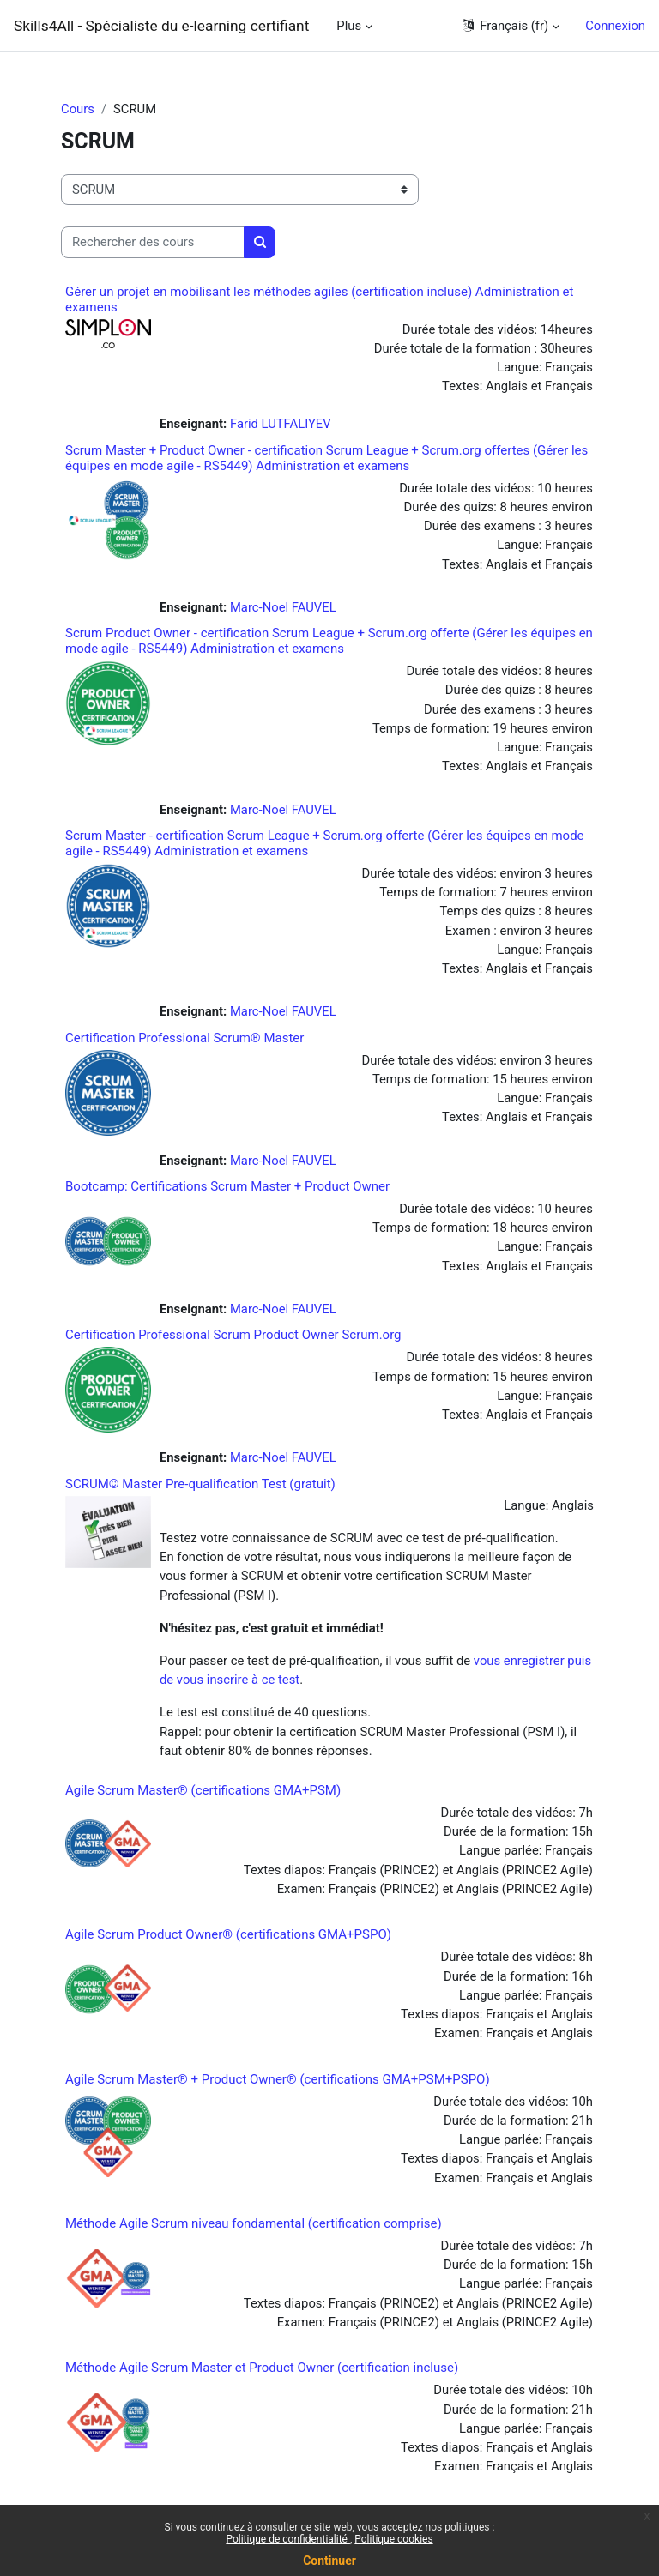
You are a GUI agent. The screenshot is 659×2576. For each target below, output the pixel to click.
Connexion (615, 25)
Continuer (329, 2560)
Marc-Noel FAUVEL (283, 607)
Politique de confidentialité (288, 2539)
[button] (510, 25)
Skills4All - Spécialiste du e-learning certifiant (161, 25)
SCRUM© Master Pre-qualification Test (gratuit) (200, 1484)
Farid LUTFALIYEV (280, 423)
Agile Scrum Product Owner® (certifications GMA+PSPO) (228, 1934)
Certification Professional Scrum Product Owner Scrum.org (233, 1334)
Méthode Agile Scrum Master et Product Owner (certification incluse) (261, 2367)
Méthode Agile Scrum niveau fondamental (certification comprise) (253, 2223)
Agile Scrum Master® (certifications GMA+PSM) (203, 1790)
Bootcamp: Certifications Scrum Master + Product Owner (227, 1186)
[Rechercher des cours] (153, 241)
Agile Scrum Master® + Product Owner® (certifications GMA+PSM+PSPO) (277, 2079)
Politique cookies (393, 2539)
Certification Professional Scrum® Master (184, 1038)
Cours (77, 109)
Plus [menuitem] (348, 25)
